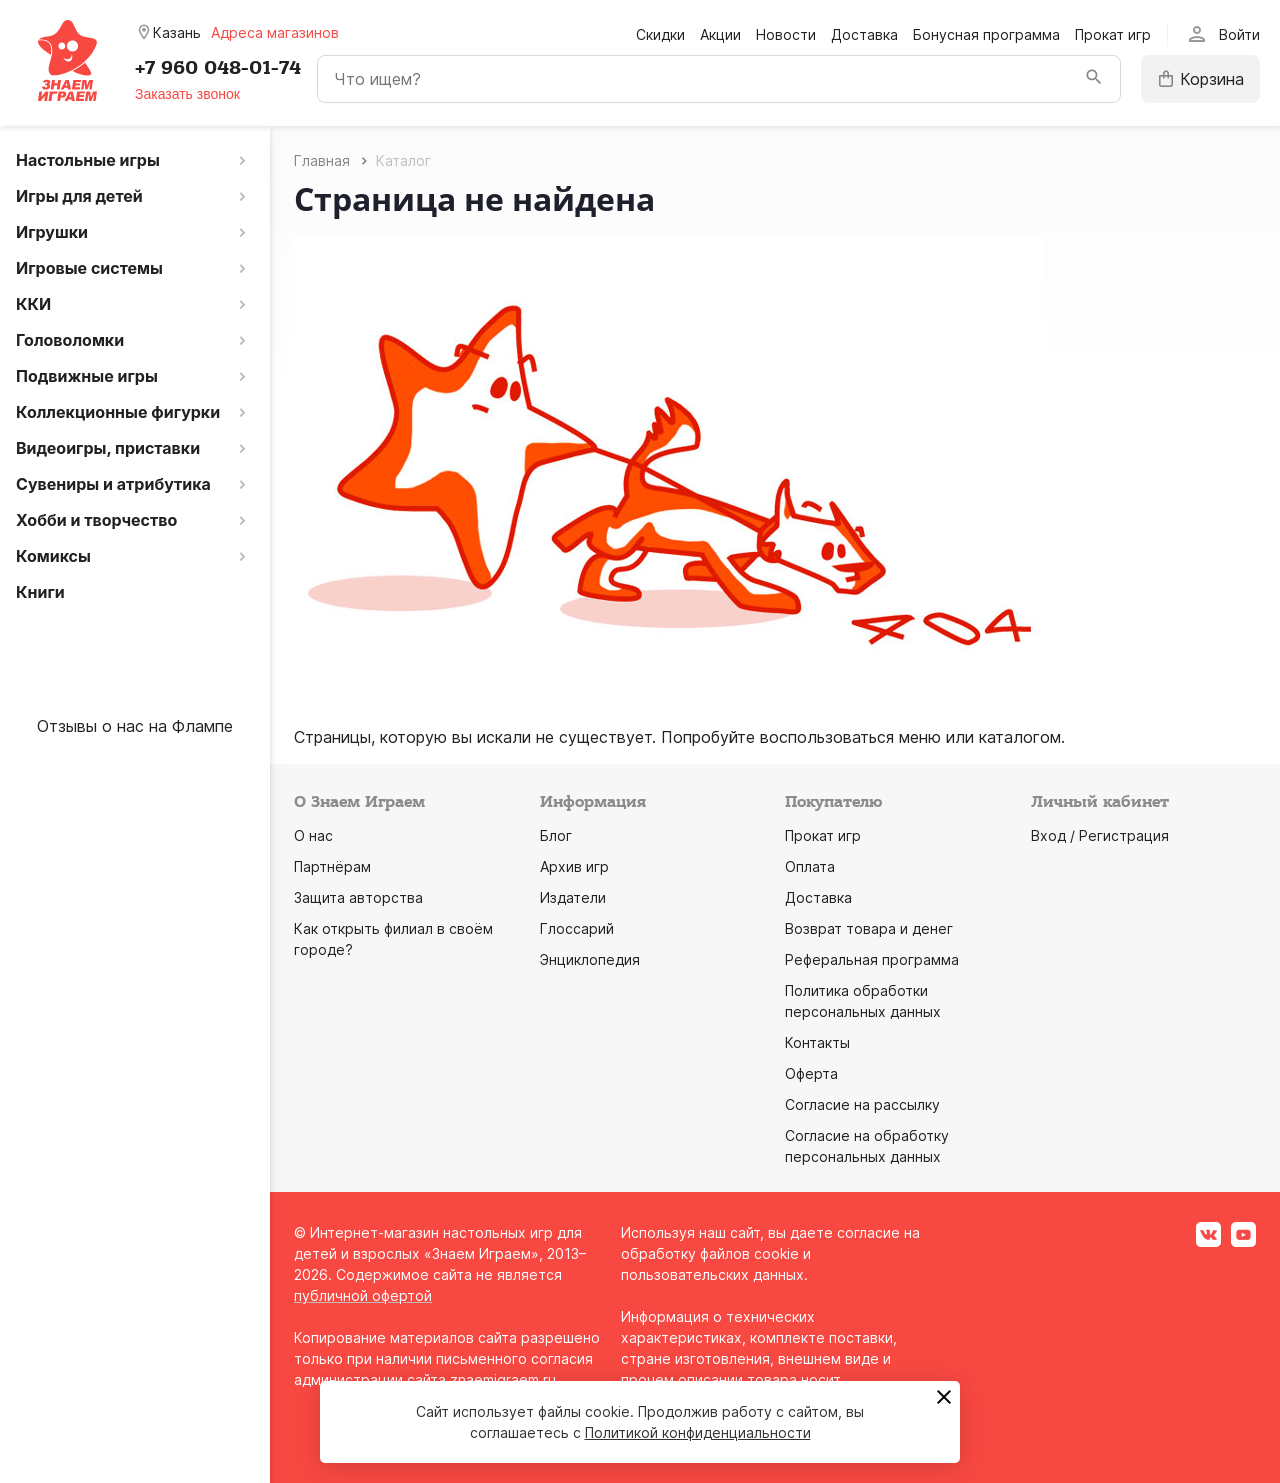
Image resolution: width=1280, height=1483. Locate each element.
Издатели (573, 897)
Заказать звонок (187, 94)
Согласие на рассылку (862, 1104)
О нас (313, 835)
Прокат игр (1113, 34)
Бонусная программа (986, 34)
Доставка (864, 34)
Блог (556, 835)
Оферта (811, 1073)
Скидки (660, 34)
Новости (786, 34)
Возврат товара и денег (869, 928)
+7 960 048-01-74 (218, 68)
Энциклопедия (590, 959)
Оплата (810, 866)
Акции (720, 34)
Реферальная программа (872, 959)
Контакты (817, 1042)
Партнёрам (332, 866)
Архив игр (574, 866)
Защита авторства (358, 897)
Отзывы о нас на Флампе (135, 726)
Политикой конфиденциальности (698, 1432)
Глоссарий (577, 928)
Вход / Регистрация (1100, 835)
